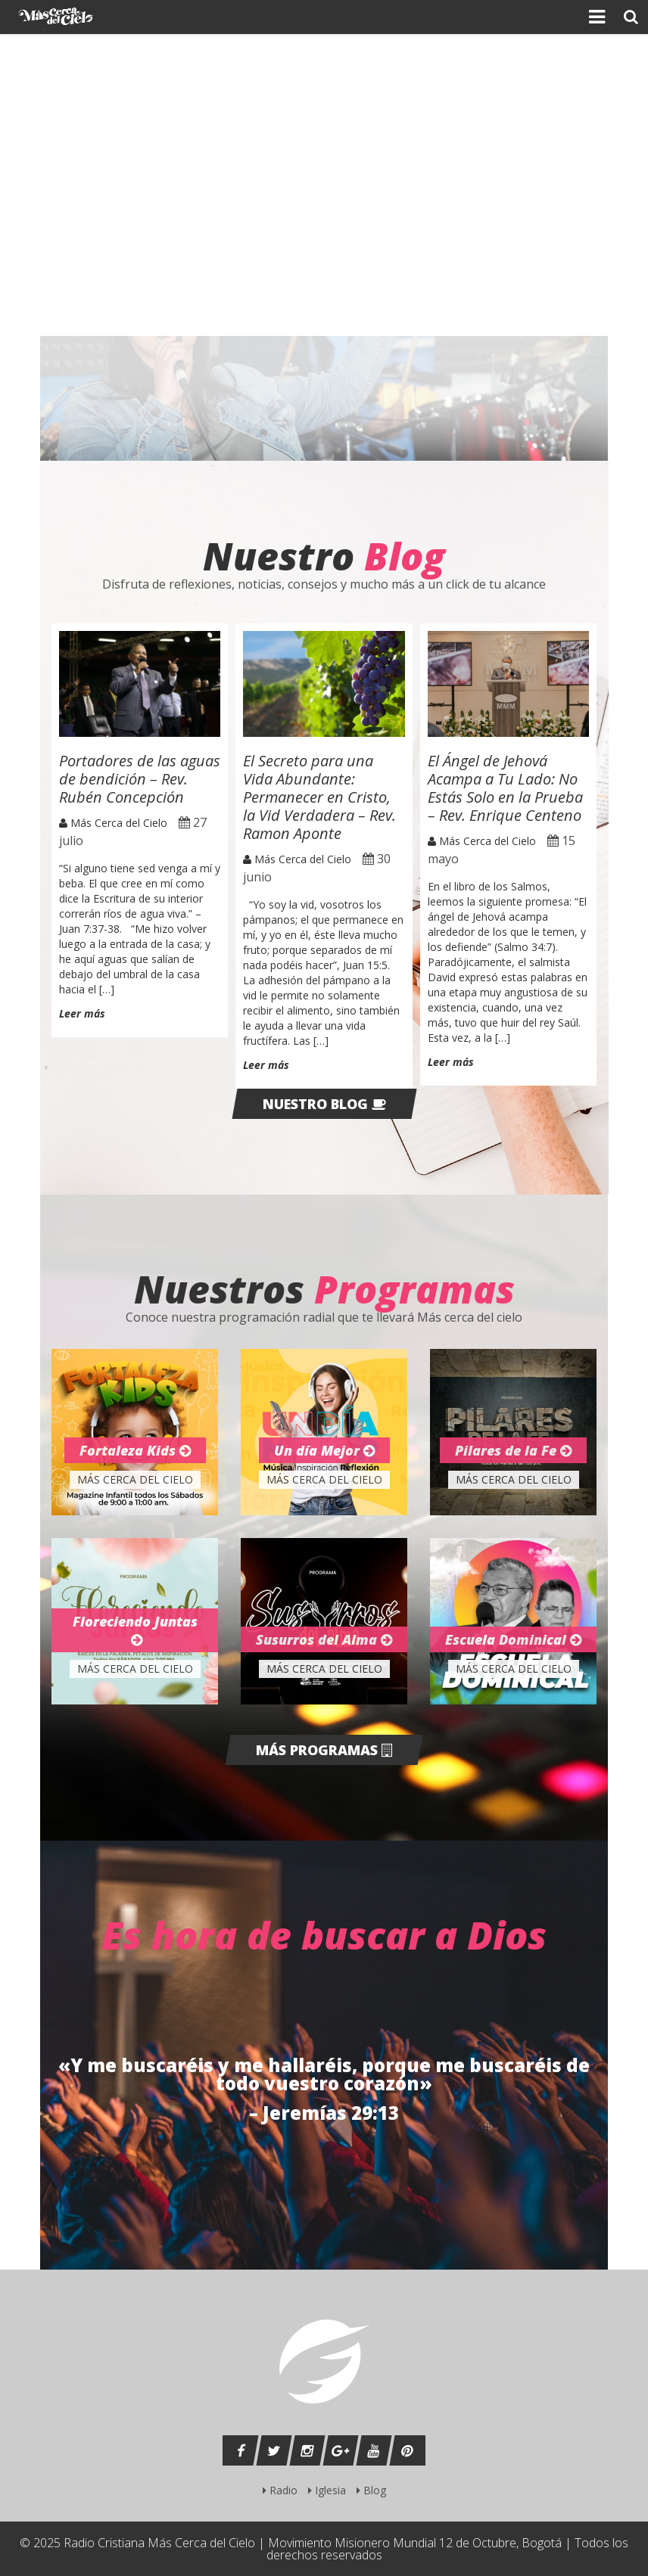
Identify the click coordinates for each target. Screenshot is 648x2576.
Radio (280, 2490)
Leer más (82, 1013)
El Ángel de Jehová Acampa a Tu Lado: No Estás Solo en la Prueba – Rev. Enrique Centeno (505, 788)
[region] (324, 185)
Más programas (324, 1750)
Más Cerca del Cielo (113, 823)
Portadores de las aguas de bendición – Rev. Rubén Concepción (139, 779)
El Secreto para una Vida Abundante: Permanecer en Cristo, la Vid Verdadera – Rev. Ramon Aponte (319, 797)
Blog (371, 2490)
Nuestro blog (324, 1104)
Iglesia (327, 2490)
